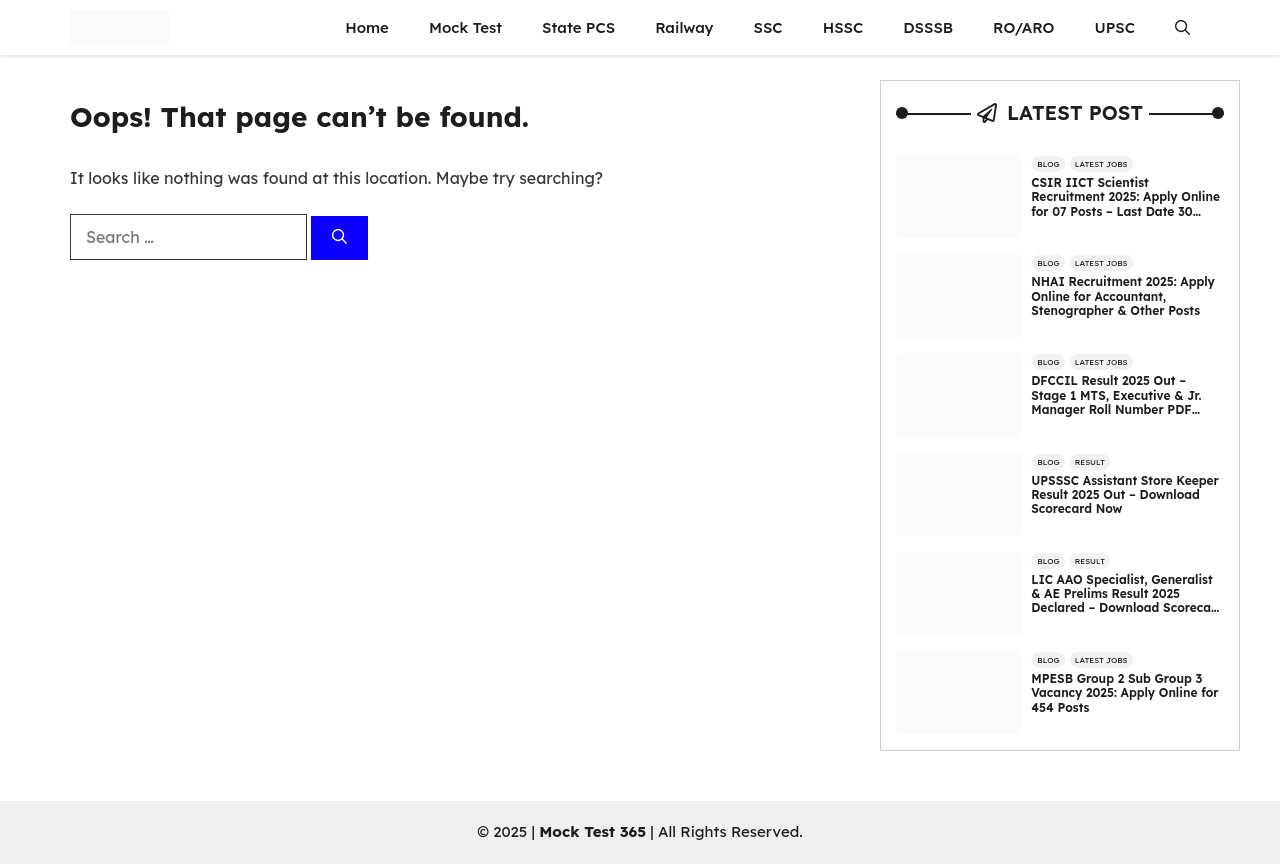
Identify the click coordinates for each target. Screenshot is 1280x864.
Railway (684, 27)
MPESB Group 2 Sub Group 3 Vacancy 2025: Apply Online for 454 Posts (1124, 693)
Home (367, 27)
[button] (1182, 27)
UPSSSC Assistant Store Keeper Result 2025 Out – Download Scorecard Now (1125, 495)
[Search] (339, 238)
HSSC (843, 27)
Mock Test (465, 27)
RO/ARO (1023, 27)
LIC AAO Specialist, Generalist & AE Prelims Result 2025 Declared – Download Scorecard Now (1127, 601)
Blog (1048, 164)
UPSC (1114, 27)
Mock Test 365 (592, 831)
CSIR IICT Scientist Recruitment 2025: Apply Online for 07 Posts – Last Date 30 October (1125, 204)
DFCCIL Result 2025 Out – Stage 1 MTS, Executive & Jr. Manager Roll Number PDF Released (1116, 402)
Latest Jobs (1101, 164)
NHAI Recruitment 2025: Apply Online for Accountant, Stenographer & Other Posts (1123, 296)
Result (1090, 462)
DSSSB (928, 27)
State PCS (578, 27)
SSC (768, 27)
